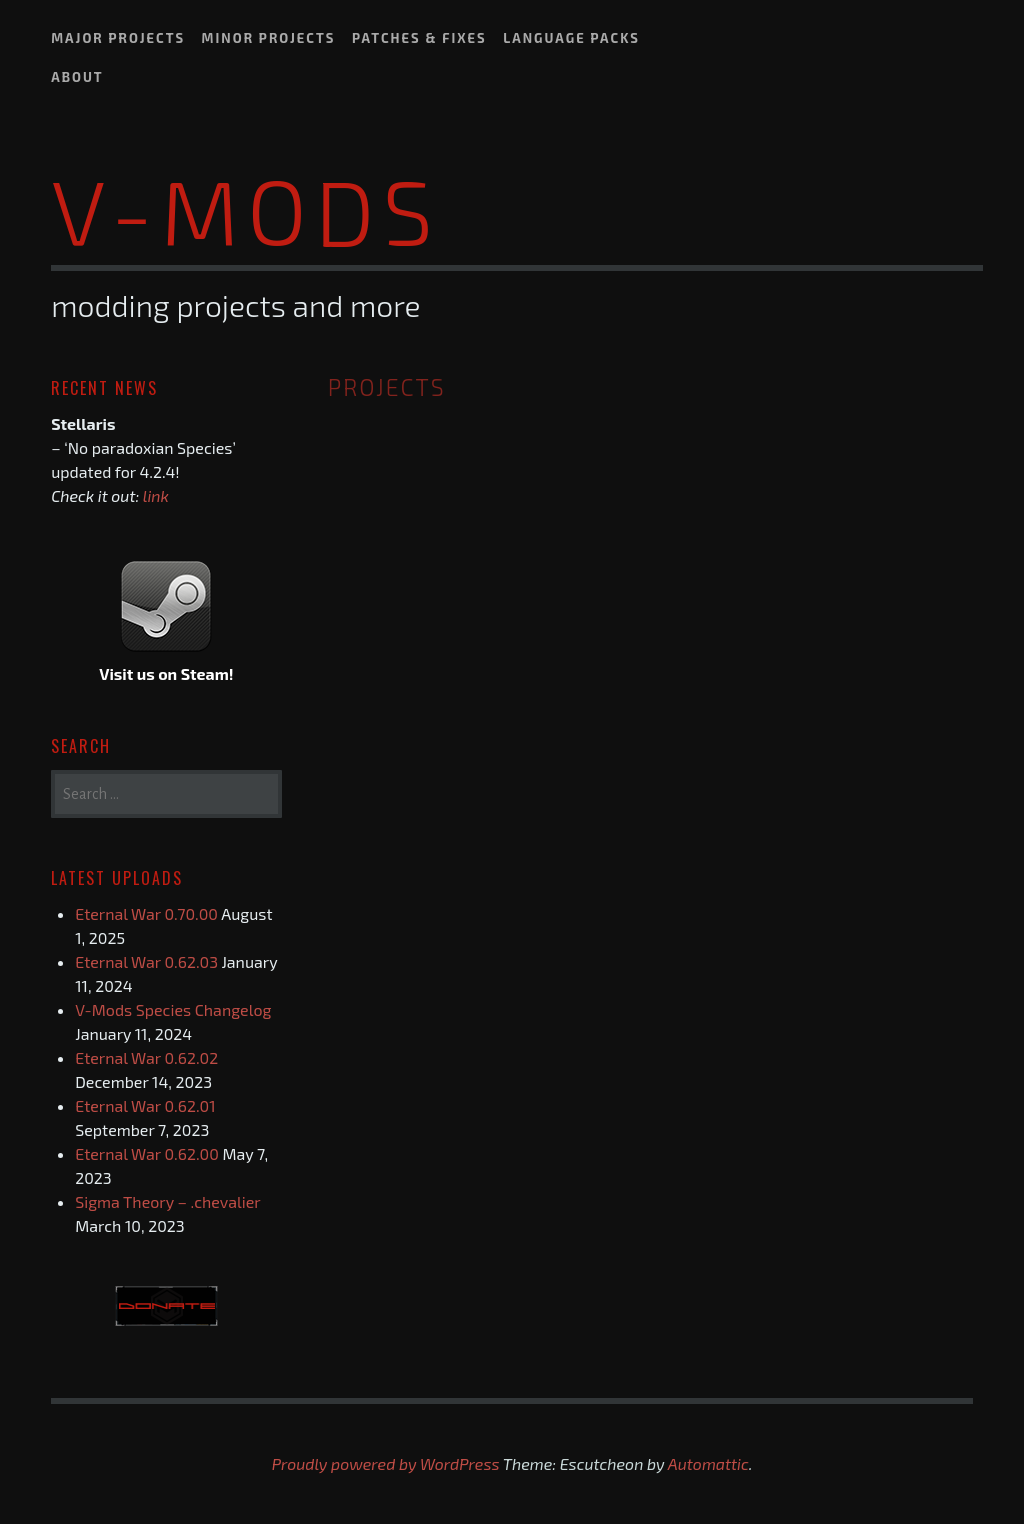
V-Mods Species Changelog (173, 1009)
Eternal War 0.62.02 (146, 1057)
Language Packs (571, 38)
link (156, 495)
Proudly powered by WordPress (386, 1463)
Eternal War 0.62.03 (146, 961)
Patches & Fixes (419, 38)
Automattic (708, 1463)
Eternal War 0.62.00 (147, 1153)
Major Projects (118, 38)
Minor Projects (269, 38)
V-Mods (246, 209)
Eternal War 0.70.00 (146, 913)
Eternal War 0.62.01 (145, 1105)
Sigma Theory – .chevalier (167, 1201)
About (77, 77)
